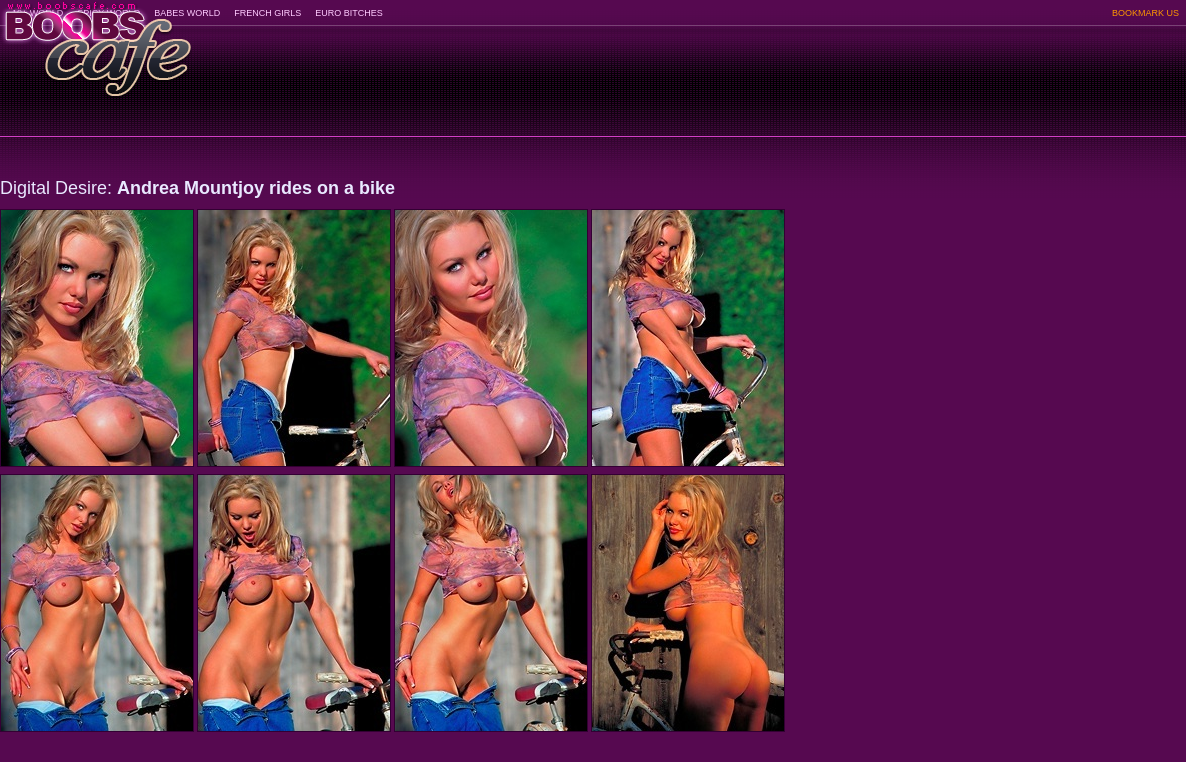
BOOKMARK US (1145, 13)
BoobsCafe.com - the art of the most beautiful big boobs (96, 42)
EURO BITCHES (349, 13)
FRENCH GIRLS (267, 13)
